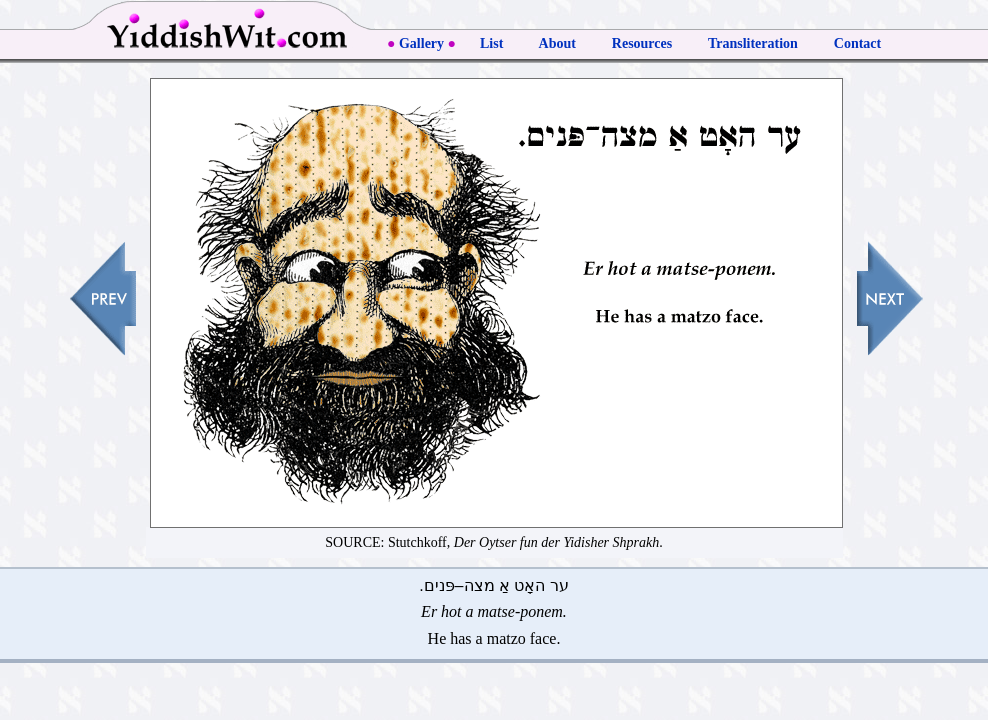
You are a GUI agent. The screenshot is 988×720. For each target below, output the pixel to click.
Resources (642, 43)
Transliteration (753, 43)
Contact (857, 43)
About (557, 43)
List (491, 43)
